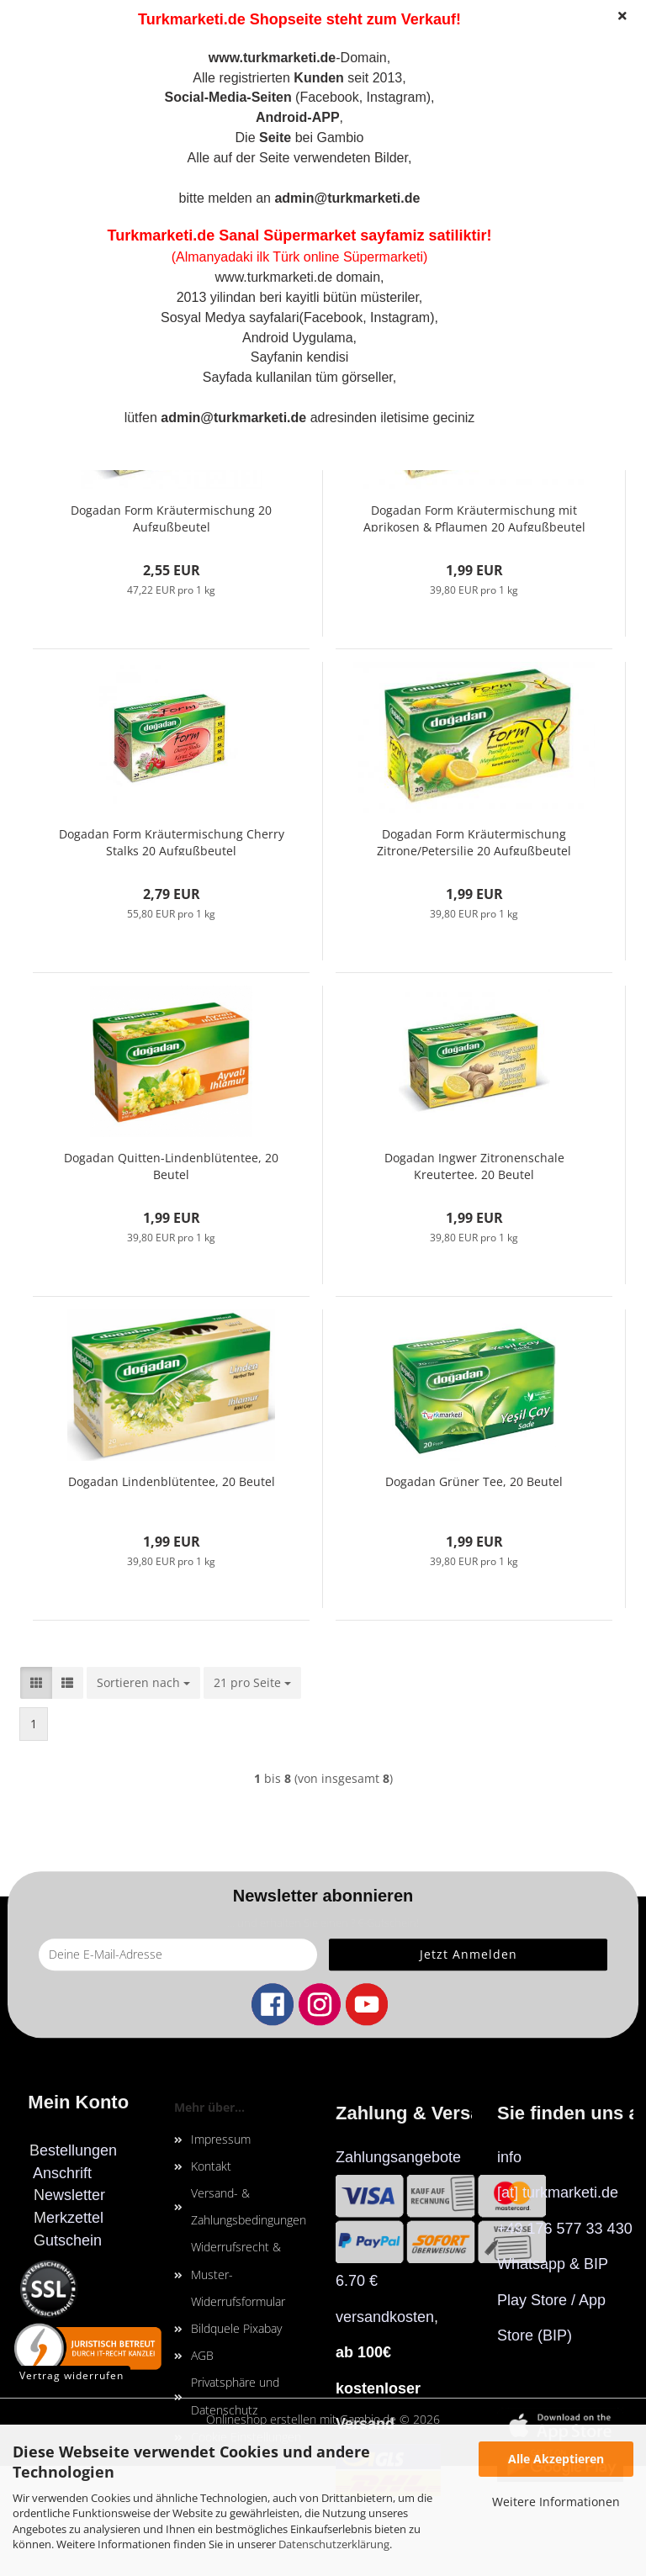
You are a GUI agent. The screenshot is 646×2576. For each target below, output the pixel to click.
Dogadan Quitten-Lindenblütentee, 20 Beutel (171, 1164)
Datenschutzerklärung (333, 2544)
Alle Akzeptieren (556, 2459)
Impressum (221, 2139)
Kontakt (211, 2166)
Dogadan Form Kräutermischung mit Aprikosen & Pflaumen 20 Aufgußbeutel (474, 517)
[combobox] (143, 1683)
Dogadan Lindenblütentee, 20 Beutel (171, 1481)
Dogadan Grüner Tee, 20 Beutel (474, 1481)
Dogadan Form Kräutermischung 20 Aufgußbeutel (171, 517)
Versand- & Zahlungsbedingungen (248, 2206)
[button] (36, 1683)
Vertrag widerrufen (71, 2375)
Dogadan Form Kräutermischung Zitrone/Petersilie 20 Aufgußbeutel (474, 840)
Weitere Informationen (556, 2502)
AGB (202, 2355)
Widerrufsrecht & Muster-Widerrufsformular (238, 2274)
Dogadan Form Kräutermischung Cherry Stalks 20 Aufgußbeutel (171, 840)
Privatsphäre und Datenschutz (235, 2395)
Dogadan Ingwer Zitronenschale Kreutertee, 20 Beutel (474, 1164)
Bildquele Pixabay (236, 2328)
